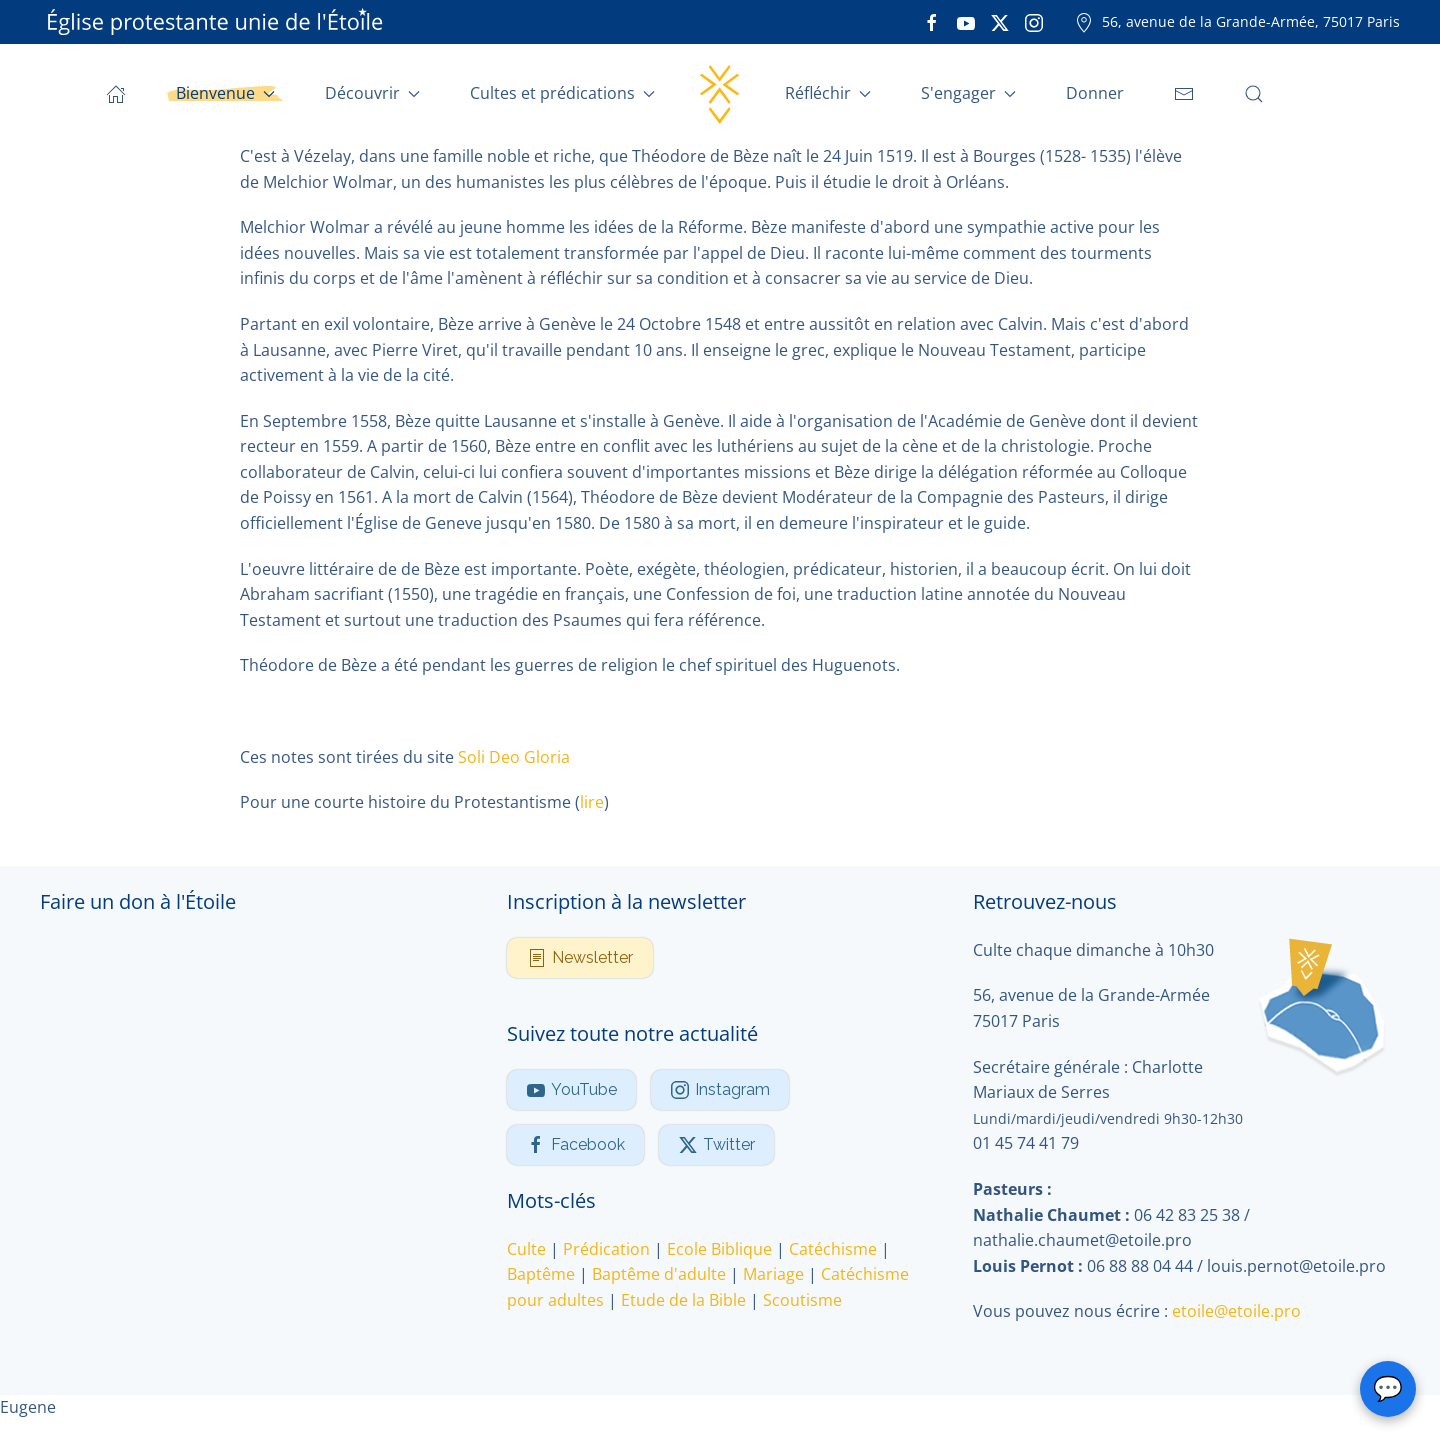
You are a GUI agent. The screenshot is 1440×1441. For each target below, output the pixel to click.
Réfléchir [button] (828, 93)
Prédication (606, 1249)
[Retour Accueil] (720, 94)
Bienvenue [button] (225, 93)
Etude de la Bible (683, 1300)
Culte (526, 1249)
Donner (1095, 93)
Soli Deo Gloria (514, 757)
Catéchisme (833, 1249)
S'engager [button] (968, 93)
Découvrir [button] (372, 93)
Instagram (720, 1090)
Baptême (541, 1275)
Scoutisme (802, 1300)
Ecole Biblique (719, 1249)
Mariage (773, 1275)
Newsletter (580, 958)
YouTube (571, 1090)
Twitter (716, 1145)
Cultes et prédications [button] (562, 93)
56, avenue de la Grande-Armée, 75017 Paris (1237, 21)
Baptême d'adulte (659, 1275)
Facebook (575, 1145)
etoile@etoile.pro (1236, 1312)
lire (592, 802)
